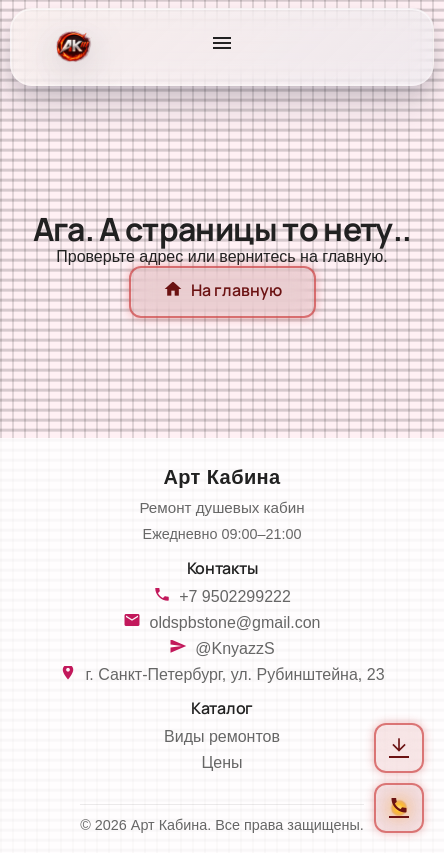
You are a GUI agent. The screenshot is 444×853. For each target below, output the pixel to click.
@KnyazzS (234, 648)
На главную (222, 292)
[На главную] (71, 47)
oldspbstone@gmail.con (234, 622)
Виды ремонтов (222, 736)
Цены (221, 762)
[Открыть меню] (222, 47)
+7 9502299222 (235, 596)
